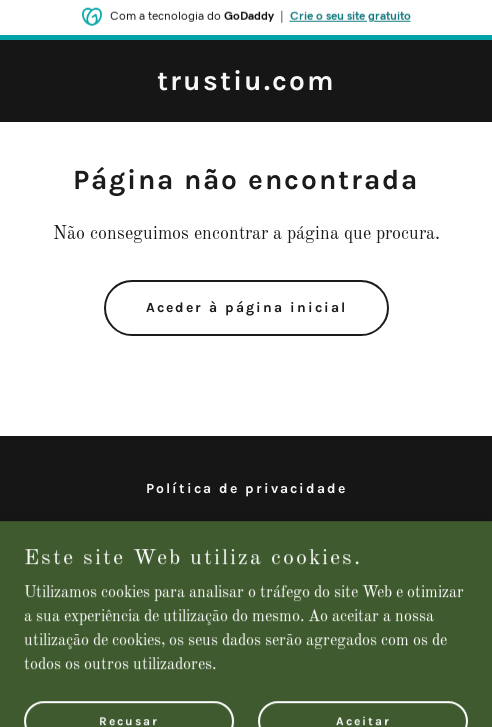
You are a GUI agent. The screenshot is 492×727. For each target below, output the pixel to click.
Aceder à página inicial (246, 307)
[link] (246, 86)
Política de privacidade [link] (246, 488)
